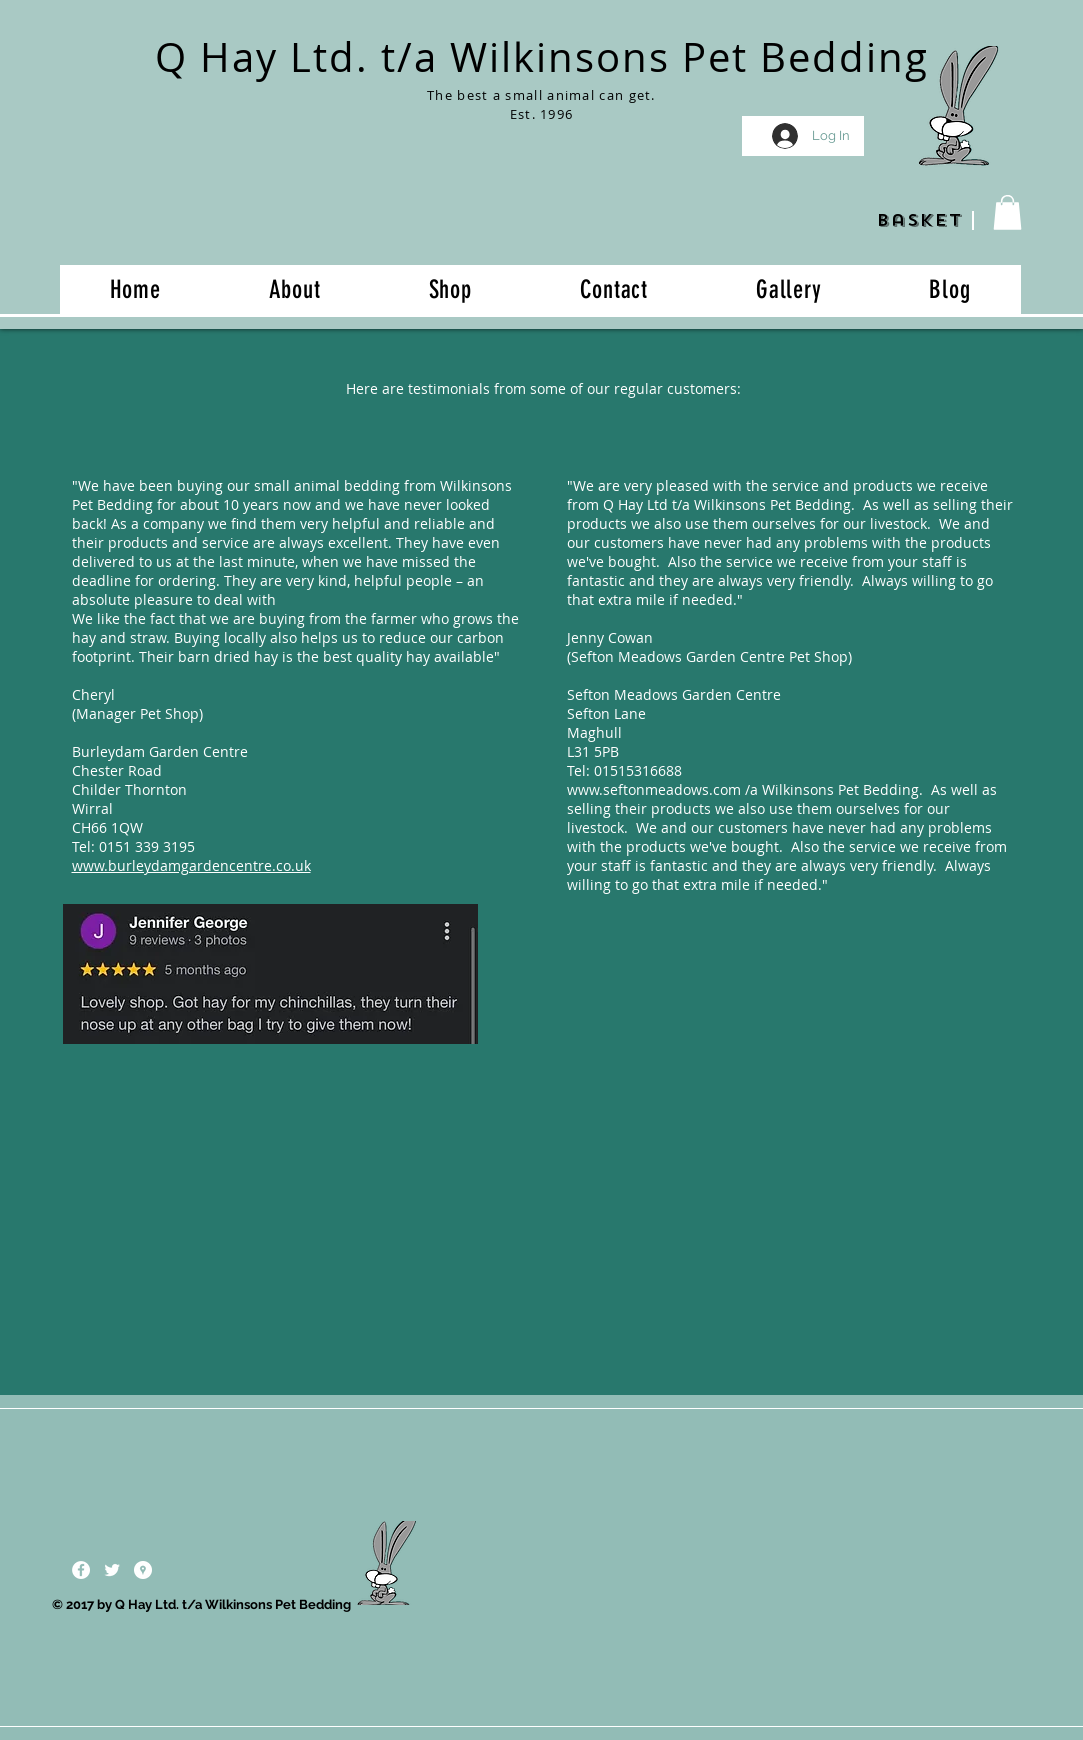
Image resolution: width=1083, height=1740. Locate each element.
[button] (1007, 212)
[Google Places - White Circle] (143, 1570)
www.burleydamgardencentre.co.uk (191, 865)
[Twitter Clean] (112, 1570)
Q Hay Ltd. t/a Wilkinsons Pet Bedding (542, 57)
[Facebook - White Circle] (81, 1570)
